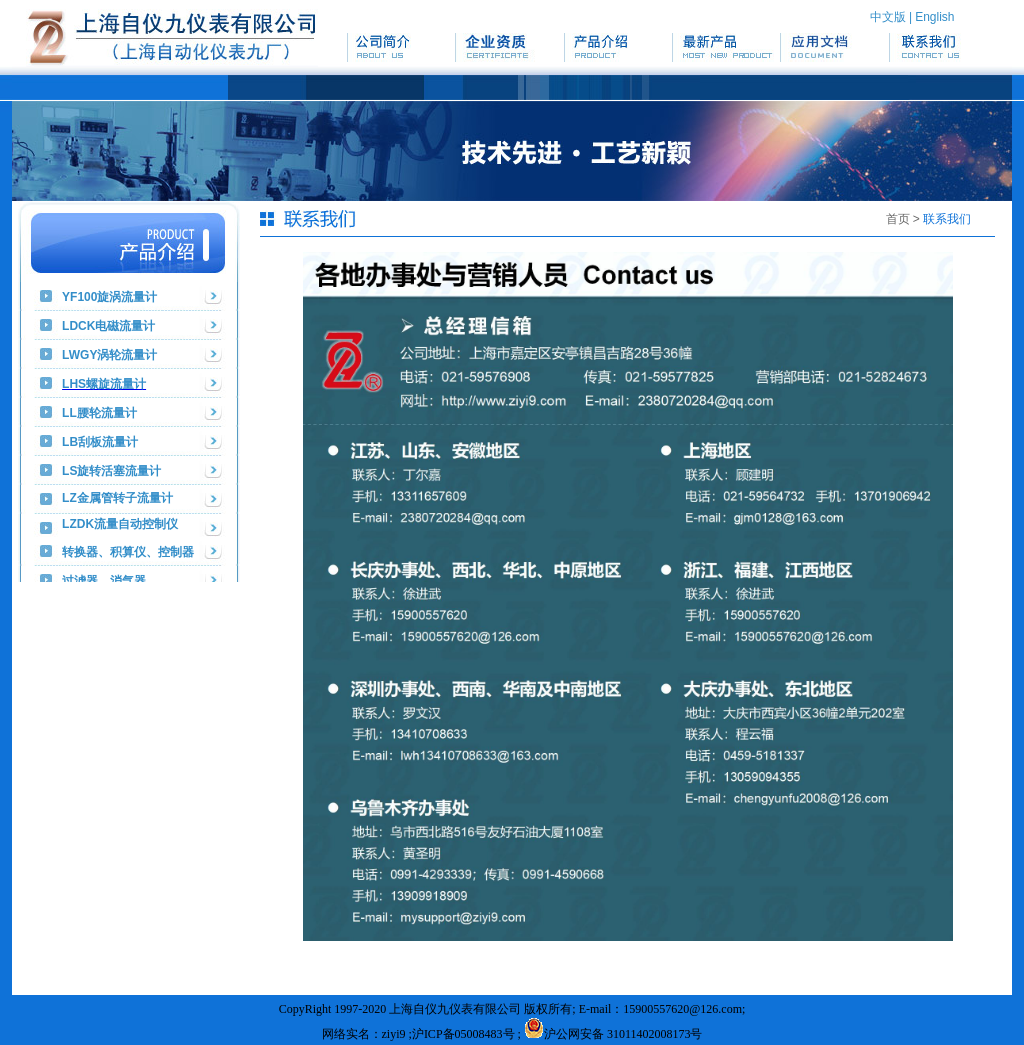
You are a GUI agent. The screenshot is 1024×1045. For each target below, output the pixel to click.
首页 (898, 219)
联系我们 (947, 219)
